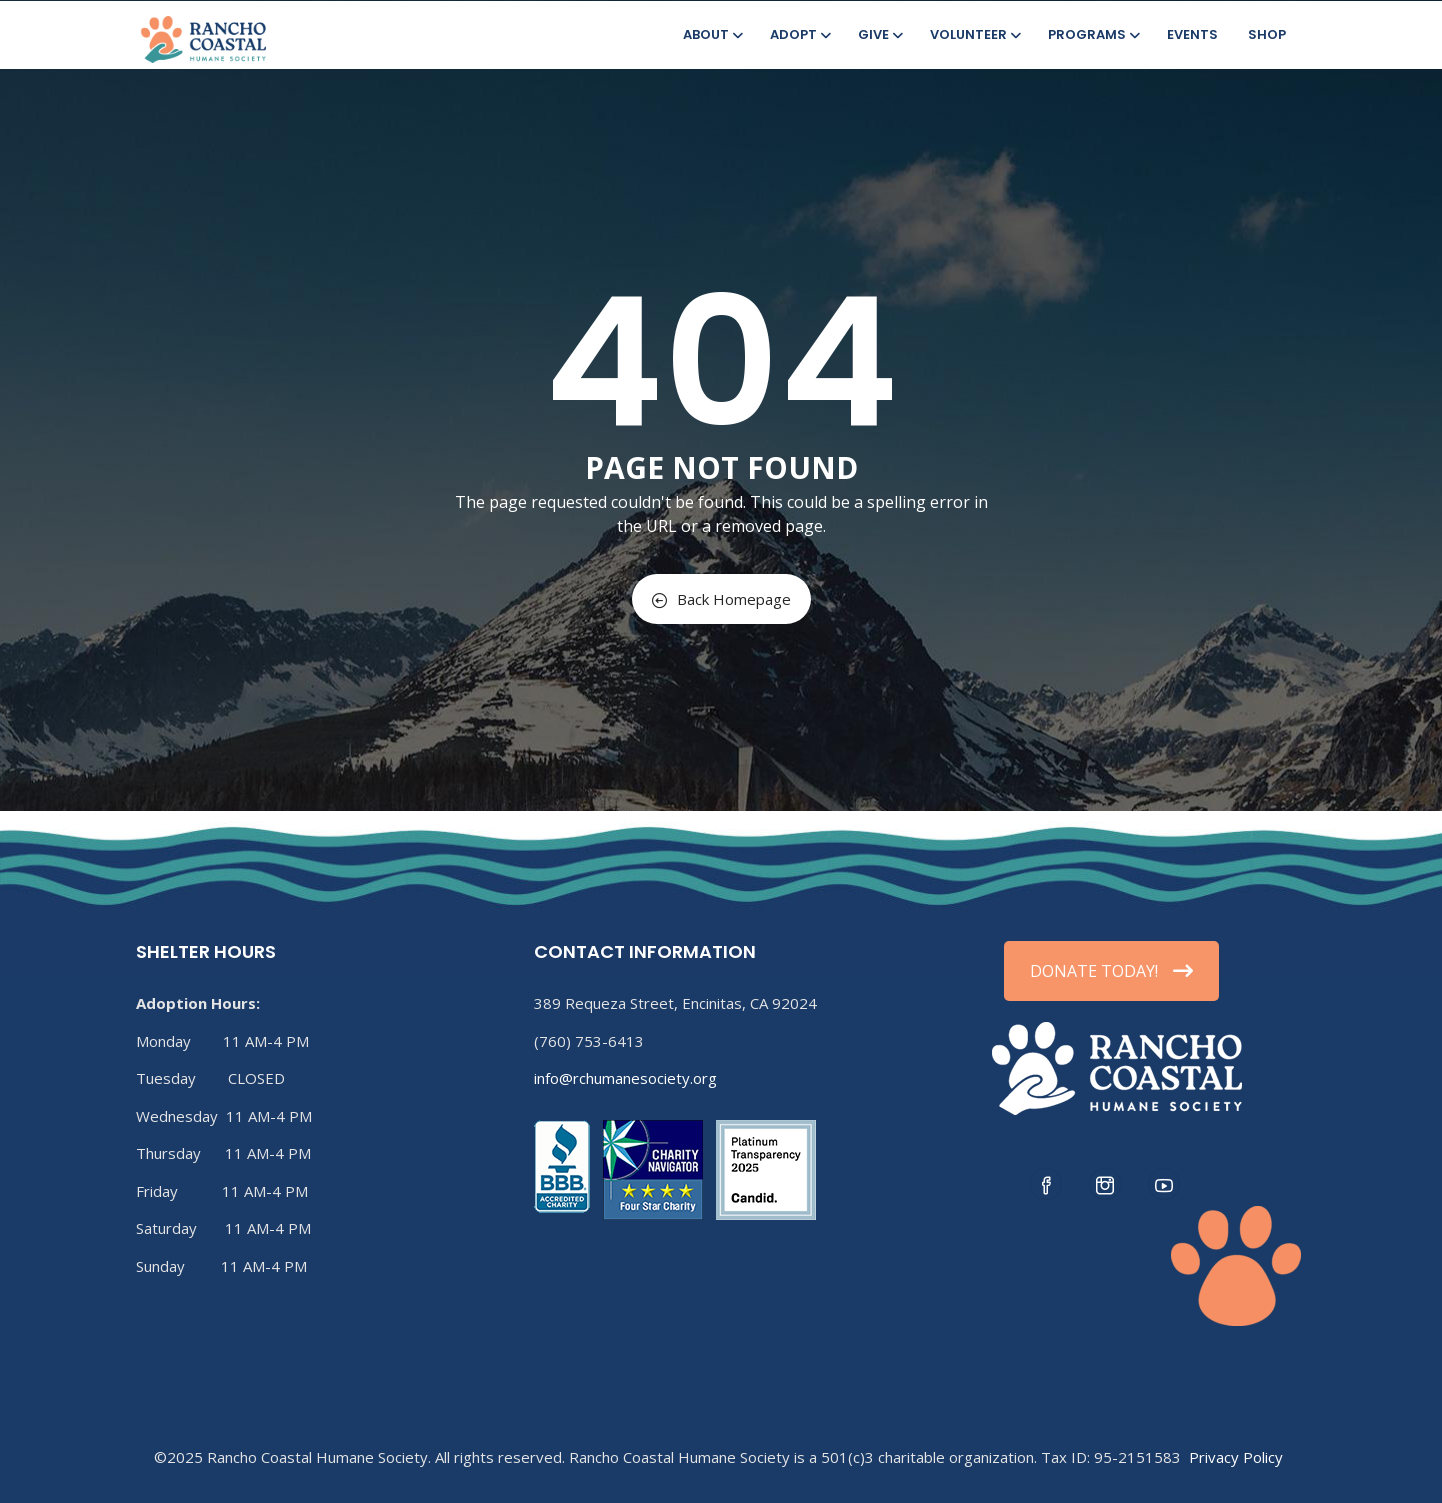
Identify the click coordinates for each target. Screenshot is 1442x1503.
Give (879, 34)
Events (1192, 34)
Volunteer (974, 34)
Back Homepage (721, 599)
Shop (1267, 34)
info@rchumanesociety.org (625, 1078)
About (711, 34)
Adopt (799, 34)
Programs (1092, 34)
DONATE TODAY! (1111, 971)
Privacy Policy (1236, 1457)
